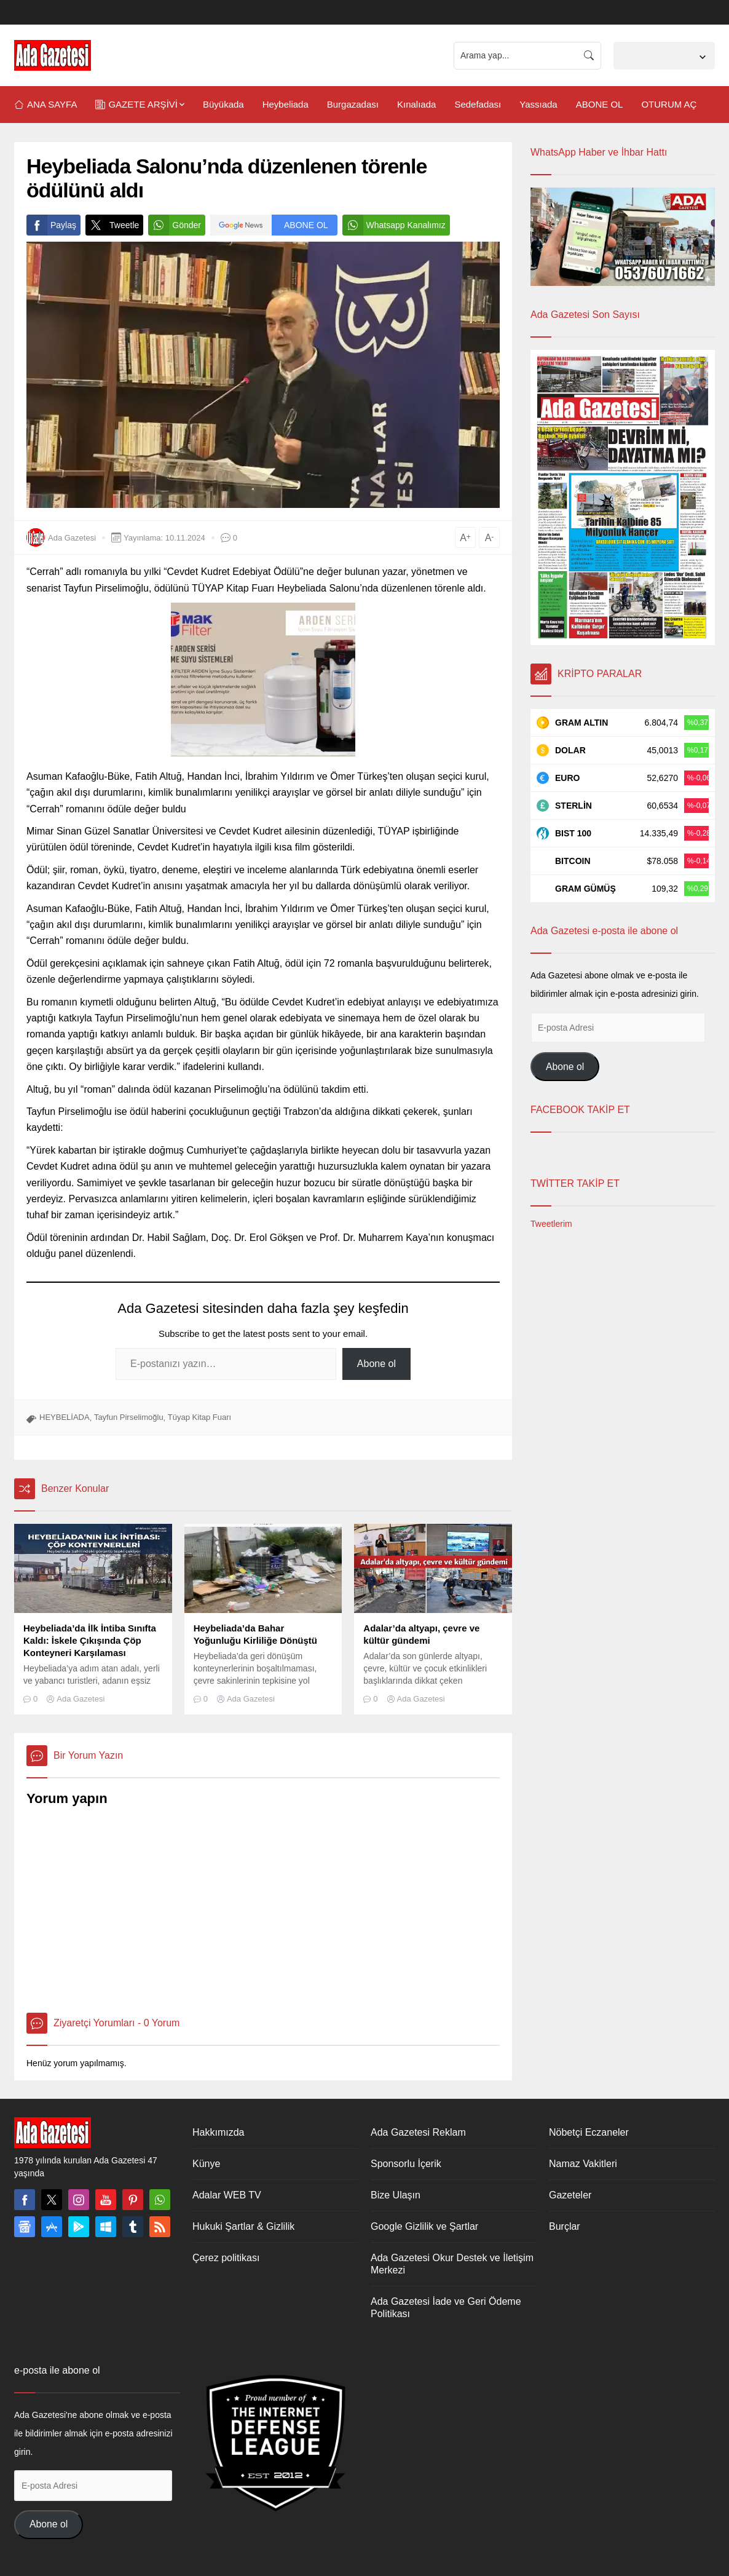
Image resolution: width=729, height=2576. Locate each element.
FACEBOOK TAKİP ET (580, 1109)
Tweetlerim (551, 1224)
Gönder (174, 225)
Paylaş (51, 225)
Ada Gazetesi (72, 537)
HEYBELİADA (64, 1417)
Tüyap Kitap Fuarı (199, 1417)
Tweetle (112, 225)
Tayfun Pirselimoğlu (129, 1417)
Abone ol (376, 1363)
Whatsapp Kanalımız (394, 225)
